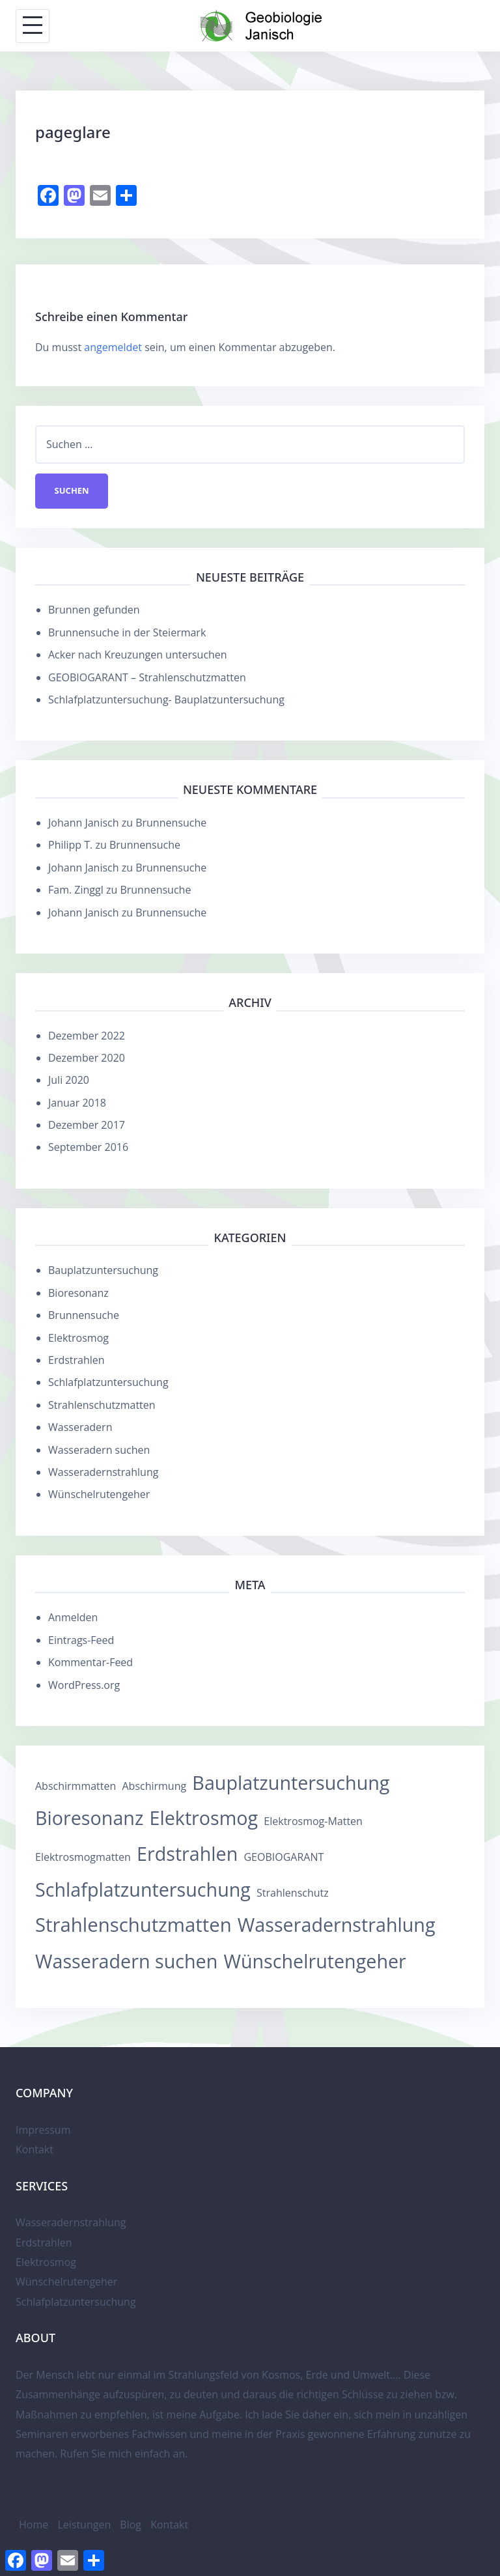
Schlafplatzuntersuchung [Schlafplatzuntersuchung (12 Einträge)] (143, 1889)
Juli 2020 (68, 1080)
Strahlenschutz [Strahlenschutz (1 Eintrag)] (293, 1893)
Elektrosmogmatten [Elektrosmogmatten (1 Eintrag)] (83, 1857)
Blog (130, 2525)
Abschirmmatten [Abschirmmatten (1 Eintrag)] (75, 1786)
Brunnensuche (170, 822)
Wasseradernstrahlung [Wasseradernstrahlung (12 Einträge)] (337, 1924)
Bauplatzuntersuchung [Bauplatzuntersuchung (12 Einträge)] (290, 1782)
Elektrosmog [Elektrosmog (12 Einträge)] (204, 1818)
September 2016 (88, 1147)
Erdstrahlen (76, 1360)
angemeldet (113, 347)
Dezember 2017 (86, 1125)
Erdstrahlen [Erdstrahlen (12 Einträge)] (187, 1853)
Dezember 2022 (86, 1035)
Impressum (43, 2130)
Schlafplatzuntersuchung (108, 1383)
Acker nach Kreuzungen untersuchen (137, 655)
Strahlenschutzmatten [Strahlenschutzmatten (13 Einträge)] (133, 1925)
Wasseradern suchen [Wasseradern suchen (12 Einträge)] (126, 1961)
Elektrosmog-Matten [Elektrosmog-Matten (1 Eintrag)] (313, 1822)
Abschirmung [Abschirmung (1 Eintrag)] (154, 1786)
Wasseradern (80, 1428)
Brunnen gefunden (94, 610)
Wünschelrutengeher (99, 1495)
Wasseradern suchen (99, 1450)
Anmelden (73, 1618)
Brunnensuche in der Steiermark (127, 632)
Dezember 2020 (86, 1058)
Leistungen (84, 2525)
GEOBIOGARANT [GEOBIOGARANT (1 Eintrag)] (283, 1857)
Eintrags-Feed (81, 1640)
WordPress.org (84, 1685)
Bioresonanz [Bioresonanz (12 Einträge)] (89, 1818)
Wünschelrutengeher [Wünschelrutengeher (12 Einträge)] (314, 1961)
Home (33, 2525)
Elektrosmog (78, 1338)
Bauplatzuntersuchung (103, 1271)
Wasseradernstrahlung (103, 1472)
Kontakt (34, 2150)
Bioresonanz (78, 1293)
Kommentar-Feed (90, 1663)
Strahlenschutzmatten (102, 1405)
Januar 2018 (77, 1103)
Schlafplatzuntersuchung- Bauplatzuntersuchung (166, 699)
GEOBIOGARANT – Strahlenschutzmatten (147, 677)
